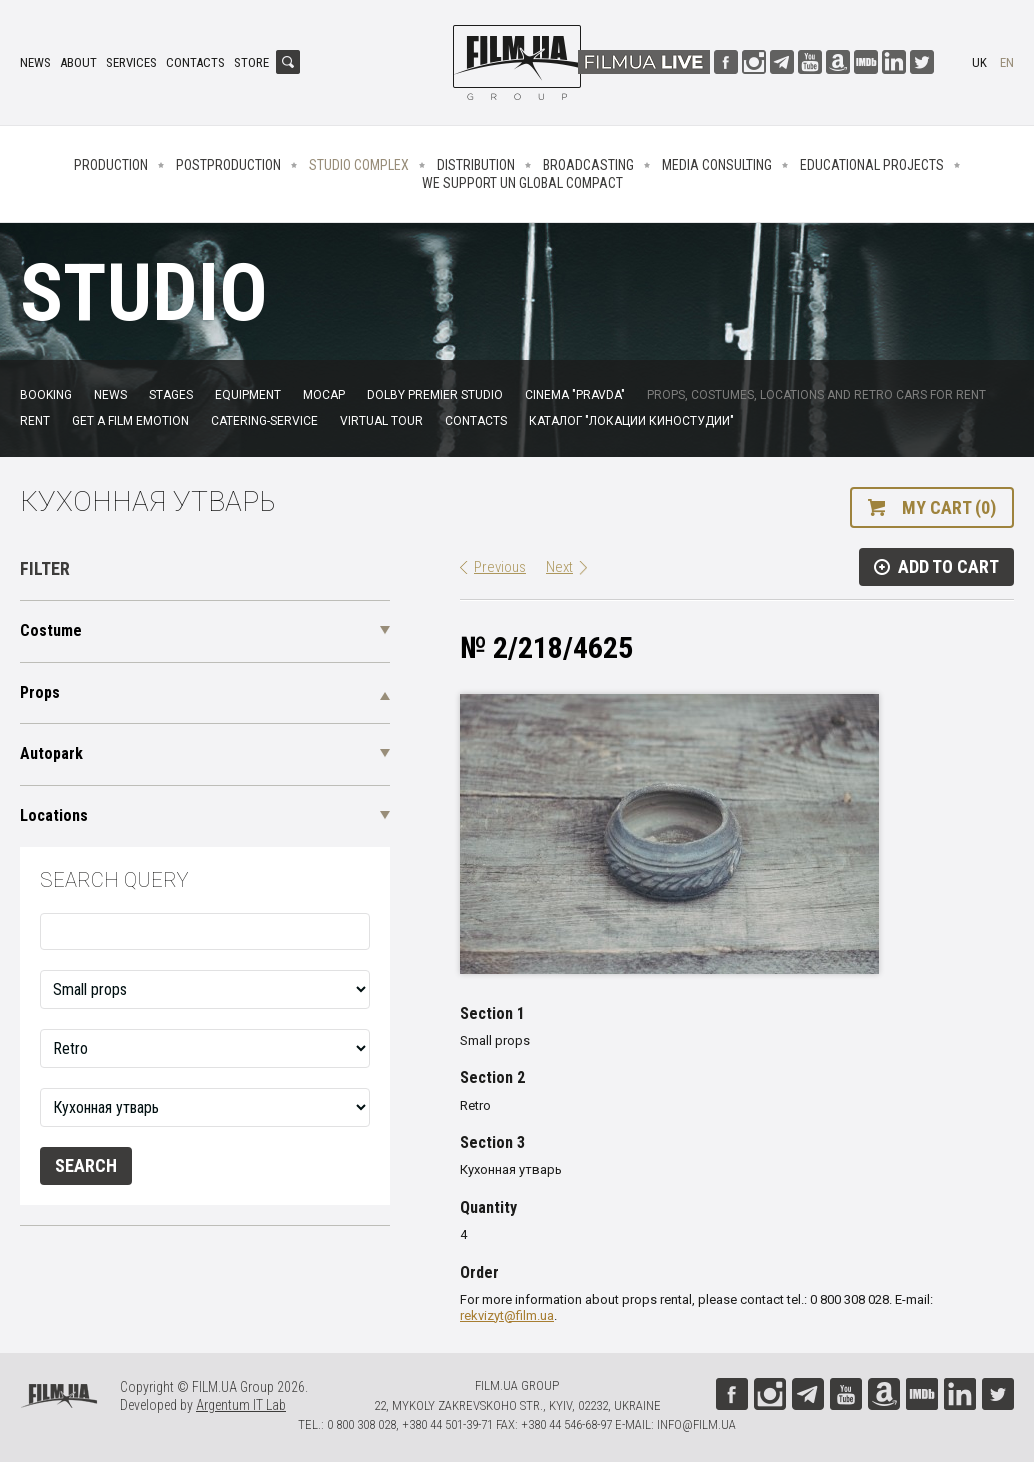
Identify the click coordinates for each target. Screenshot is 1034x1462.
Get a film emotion (130, 421)
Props (40, 692)
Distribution (476, 165)
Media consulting (717, 165)
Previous (500, 567)
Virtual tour (381, 421)
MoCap (324, 395)
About (78, 62)
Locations (54, 815)
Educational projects (872, 165)
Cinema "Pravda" (575, 395)
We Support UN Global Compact (522, 183)
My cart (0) (949, 507)
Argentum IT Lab (241, 1405)
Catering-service (264, 421)
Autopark (51, 753)
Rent (35, 421)
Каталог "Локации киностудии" (631, 421)
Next (559, 567)
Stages (171, 395)
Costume (51, 630)
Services (131, 62)
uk (979, 62)
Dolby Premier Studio (435, 395)
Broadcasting (588, 165)
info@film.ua (696, 1424)
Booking (46, 395)
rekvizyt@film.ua (507, 1315)
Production (111, 165)
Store (251, 62)
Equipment (248, 395)
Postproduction (228, 165)
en (1007, 62)
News (35, 62)
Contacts (195, 62)
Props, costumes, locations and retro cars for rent (816, 395)
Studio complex (359, 165)
